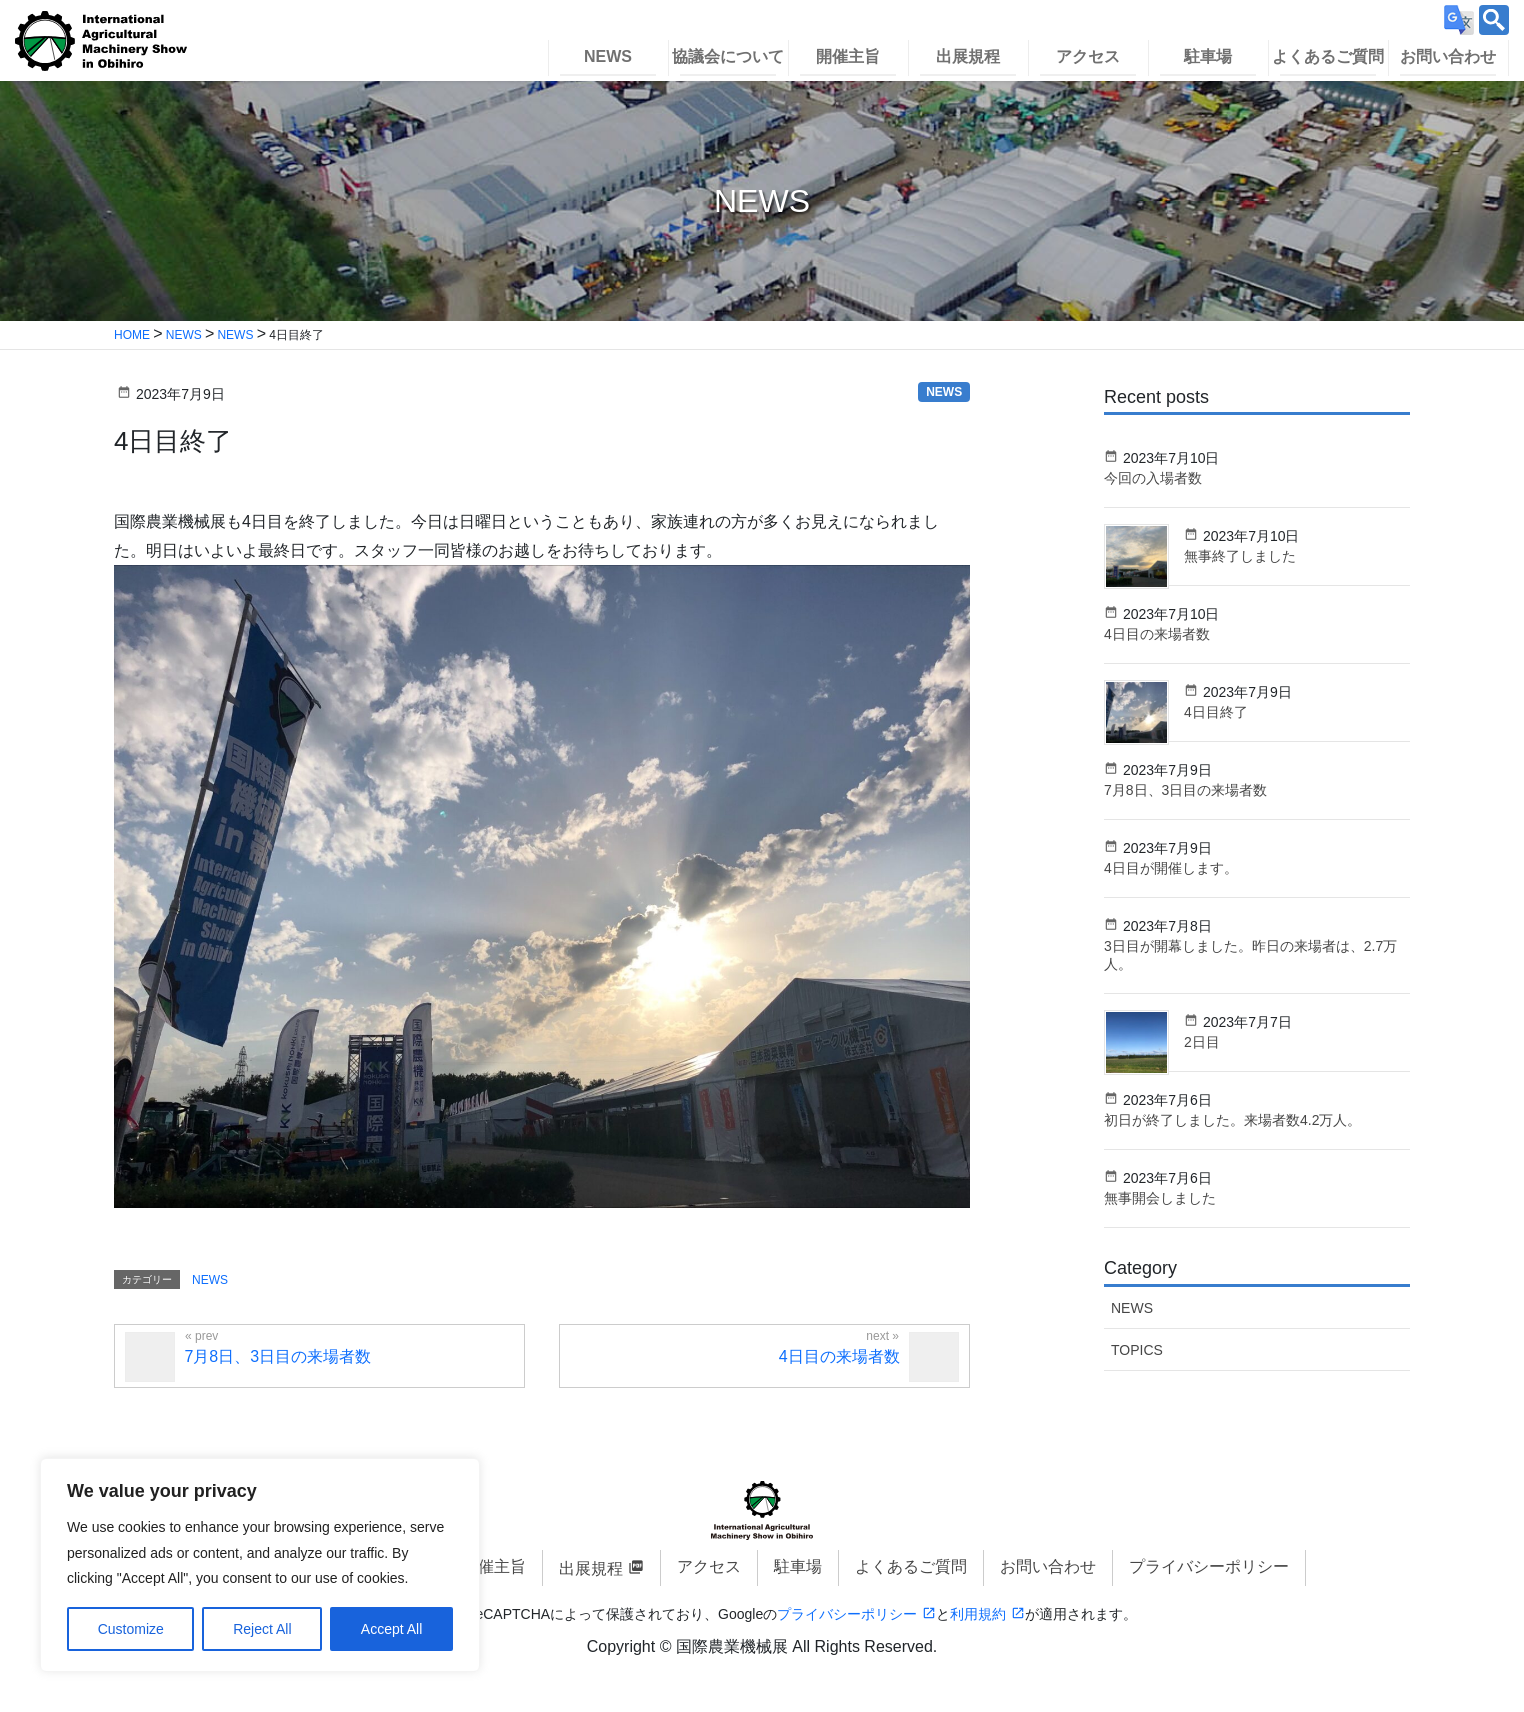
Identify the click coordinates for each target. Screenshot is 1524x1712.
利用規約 (978, 1614)
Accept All (391, 1629)
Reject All (262, 1629)
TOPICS (1137, 1350)
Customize (131, 1629)
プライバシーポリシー (1209, 1566)
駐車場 (798, 1566)
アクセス (709, 1566)
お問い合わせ (1048, 1566)
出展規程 (591, 1568)
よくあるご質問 (911, 1566)
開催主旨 (494, 1566)
